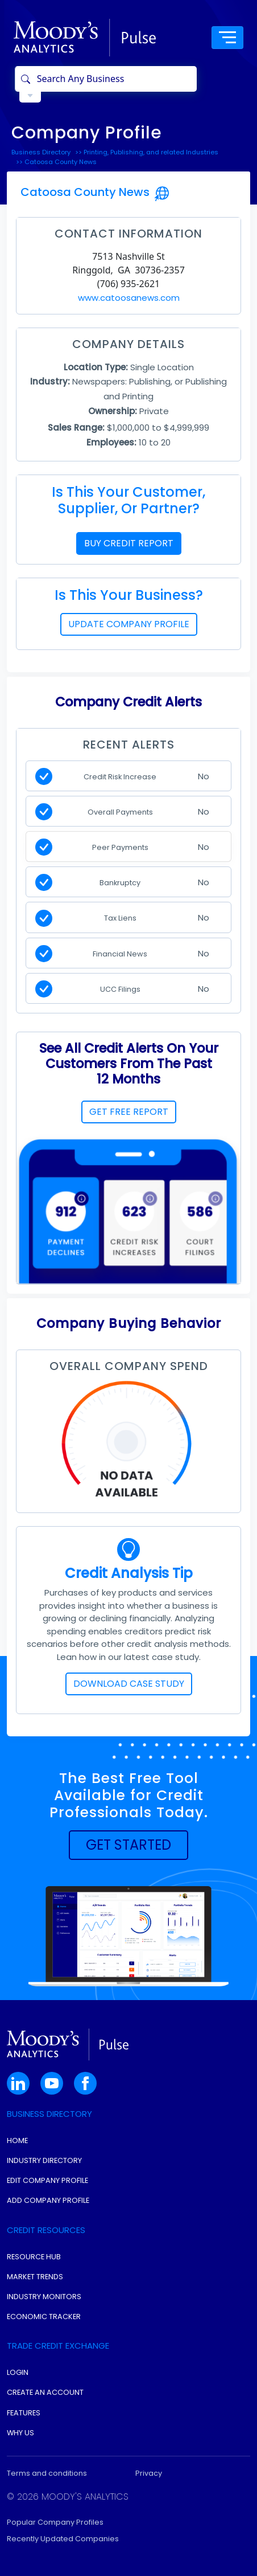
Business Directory (41, 152)
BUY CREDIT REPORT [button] (128, 543)
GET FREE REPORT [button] (128, 1111)
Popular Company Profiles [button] (55, 2522)
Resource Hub (34, 2257)
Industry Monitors (44, 2296)
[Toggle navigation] (227, 37)
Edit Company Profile (47, 2180)
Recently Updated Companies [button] (63, 2539)
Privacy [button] (148, 2473)
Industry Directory (44, 2160)
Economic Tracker (44, 2316)
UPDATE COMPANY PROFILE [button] (128, 624)
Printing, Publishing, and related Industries (151, 152)
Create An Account (45, 2392)
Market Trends (35, 2276)
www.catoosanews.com (129, 298)
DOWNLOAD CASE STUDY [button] (128, 1683)
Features (23, 2413)
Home (17, 2140)
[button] (128, 1845)
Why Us (20, 2433)
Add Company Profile (48, 2200)
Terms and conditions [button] (47, 2473)
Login (17, 2372)
